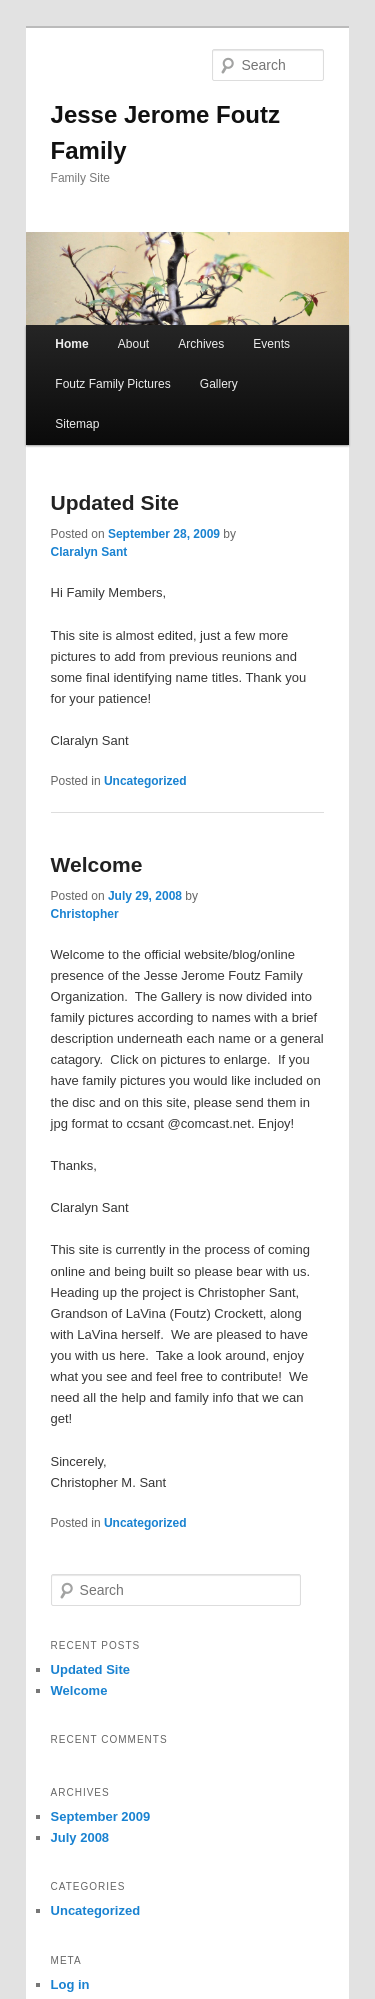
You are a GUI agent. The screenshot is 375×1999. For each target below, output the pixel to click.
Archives (201, 344)
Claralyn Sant (89, 552)
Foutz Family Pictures (112, 384)
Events (271, 344)
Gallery (219, 384)
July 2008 (80, 1837)
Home (71, 344)
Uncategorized (145, 781)
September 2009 (101, 1816)
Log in (70, 1984)
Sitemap (77, 424)
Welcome (97, 864)
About (133, 344)
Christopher (85, 914)
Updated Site (115, 502)
